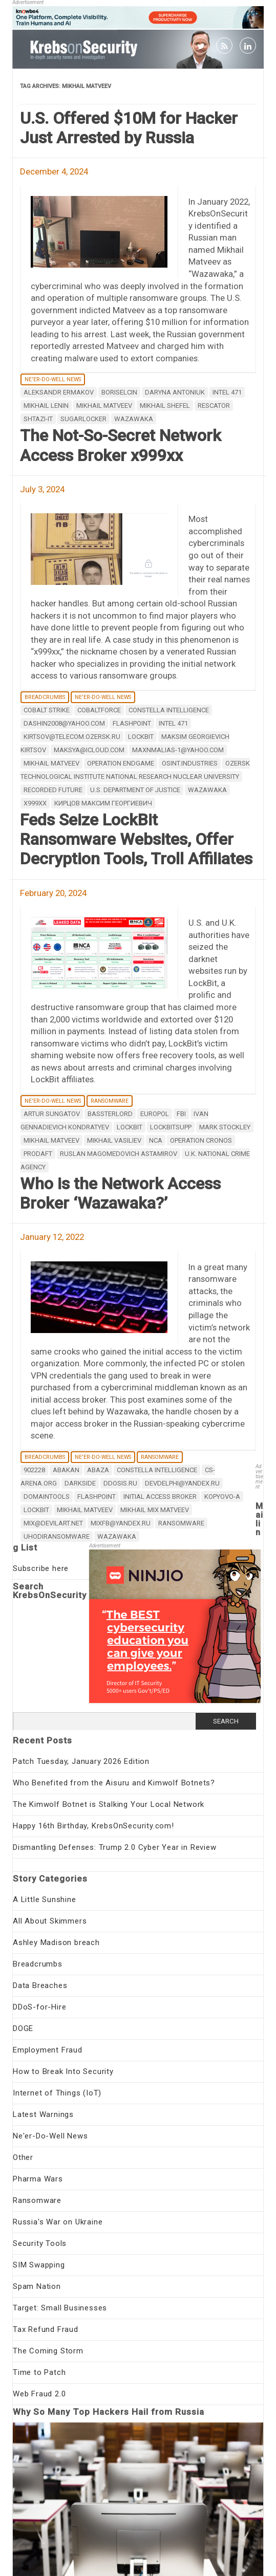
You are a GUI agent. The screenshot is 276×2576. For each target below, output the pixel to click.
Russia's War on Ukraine (57, 2221)
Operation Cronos (201, 1140)
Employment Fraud (47, 2050)
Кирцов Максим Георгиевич (103, 803)
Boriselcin (119, 392)
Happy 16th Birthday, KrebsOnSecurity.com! (93, 1825)
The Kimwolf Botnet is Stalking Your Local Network (108, 1804)
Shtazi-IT (38, 419)
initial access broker (160, 1496)
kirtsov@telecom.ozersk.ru (72, 736)
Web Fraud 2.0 (39, 2393)
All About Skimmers (50, 1921)
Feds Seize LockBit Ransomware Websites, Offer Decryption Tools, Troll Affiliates (136, 839)
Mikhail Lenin (46, 405)
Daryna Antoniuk (175, 392)
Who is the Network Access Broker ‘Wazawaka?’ (120, 1193)
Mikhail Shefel (165, 405)
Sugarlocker (83, 419)
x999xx (35, 803)
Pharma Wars (38, 2179)
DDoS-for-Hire (39, 2007)
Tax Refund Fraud (45, 2329)
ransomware (181, 1523)
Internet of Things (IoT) (57, 2093)
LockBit (141, 736)
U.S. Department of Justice (135, 790)
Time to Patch (39, 2372)
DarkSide (80, 1483)
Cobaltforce (99, 710)
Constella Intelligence (169, 710)
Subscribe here (41, 1568)
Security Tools (40, 2243)
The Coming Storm (48, 2350)
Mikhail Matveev (104, 405)
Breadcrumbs (45, 697)
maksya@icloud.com (89, 750)
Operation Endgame (120, 763)
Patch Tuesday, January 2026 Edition (81, 1761)
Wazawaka (133, 419)
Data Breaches (40, 1985)
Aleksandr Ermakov (59, 392)
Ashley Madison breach (56, 1942)
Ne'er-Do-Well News (53, 379)
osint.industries (190, 763)
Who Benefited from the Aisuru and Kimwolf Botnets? (114, 1782)
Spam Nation (37, 2286)
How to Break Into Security (63, 2071)
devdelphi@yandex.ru (182, 1483)
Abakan (66, 1470)
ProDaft (38, 1154)
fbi (181, 1114)
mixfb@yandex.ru (121, 1523)
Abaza (98, 1470)
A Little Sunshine (44, 1899)
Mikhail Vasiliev (114, 1140)
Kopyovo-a (222, 1496)
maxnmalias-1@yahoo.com (178, 750)
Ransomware (110, 1101)
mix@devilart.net (53, 1523)
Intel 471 (227, 392)
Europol (154, 1114)
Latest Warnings (43, 2114)
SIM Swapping (39, 2264)
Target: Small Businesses (60, 2307)
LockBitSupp (171, 1127)
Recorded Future (53, 790)
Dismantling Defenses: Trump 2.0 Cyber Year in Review (115, 1847)
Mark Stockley (224, 1127)
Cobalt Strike (47, 710)
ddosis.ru (120, 1483)
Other (23, 2157)
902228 (34, 1470)
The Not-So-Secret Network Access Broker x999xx (120, 445)
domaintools (47, 1496)
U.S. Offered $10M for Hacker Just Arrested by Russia (129, 127)
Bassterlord (110, 1114)
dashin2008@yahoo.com (64, 723)
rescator (214, 405)
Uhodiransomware (57, 1536)
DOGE (23, 2028)
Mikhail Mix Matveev (154, 1510)
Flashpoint (132, 723)
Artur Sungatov (52, 1114)
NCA (155, 1140)
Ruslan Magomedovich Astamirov (118, 1154)
